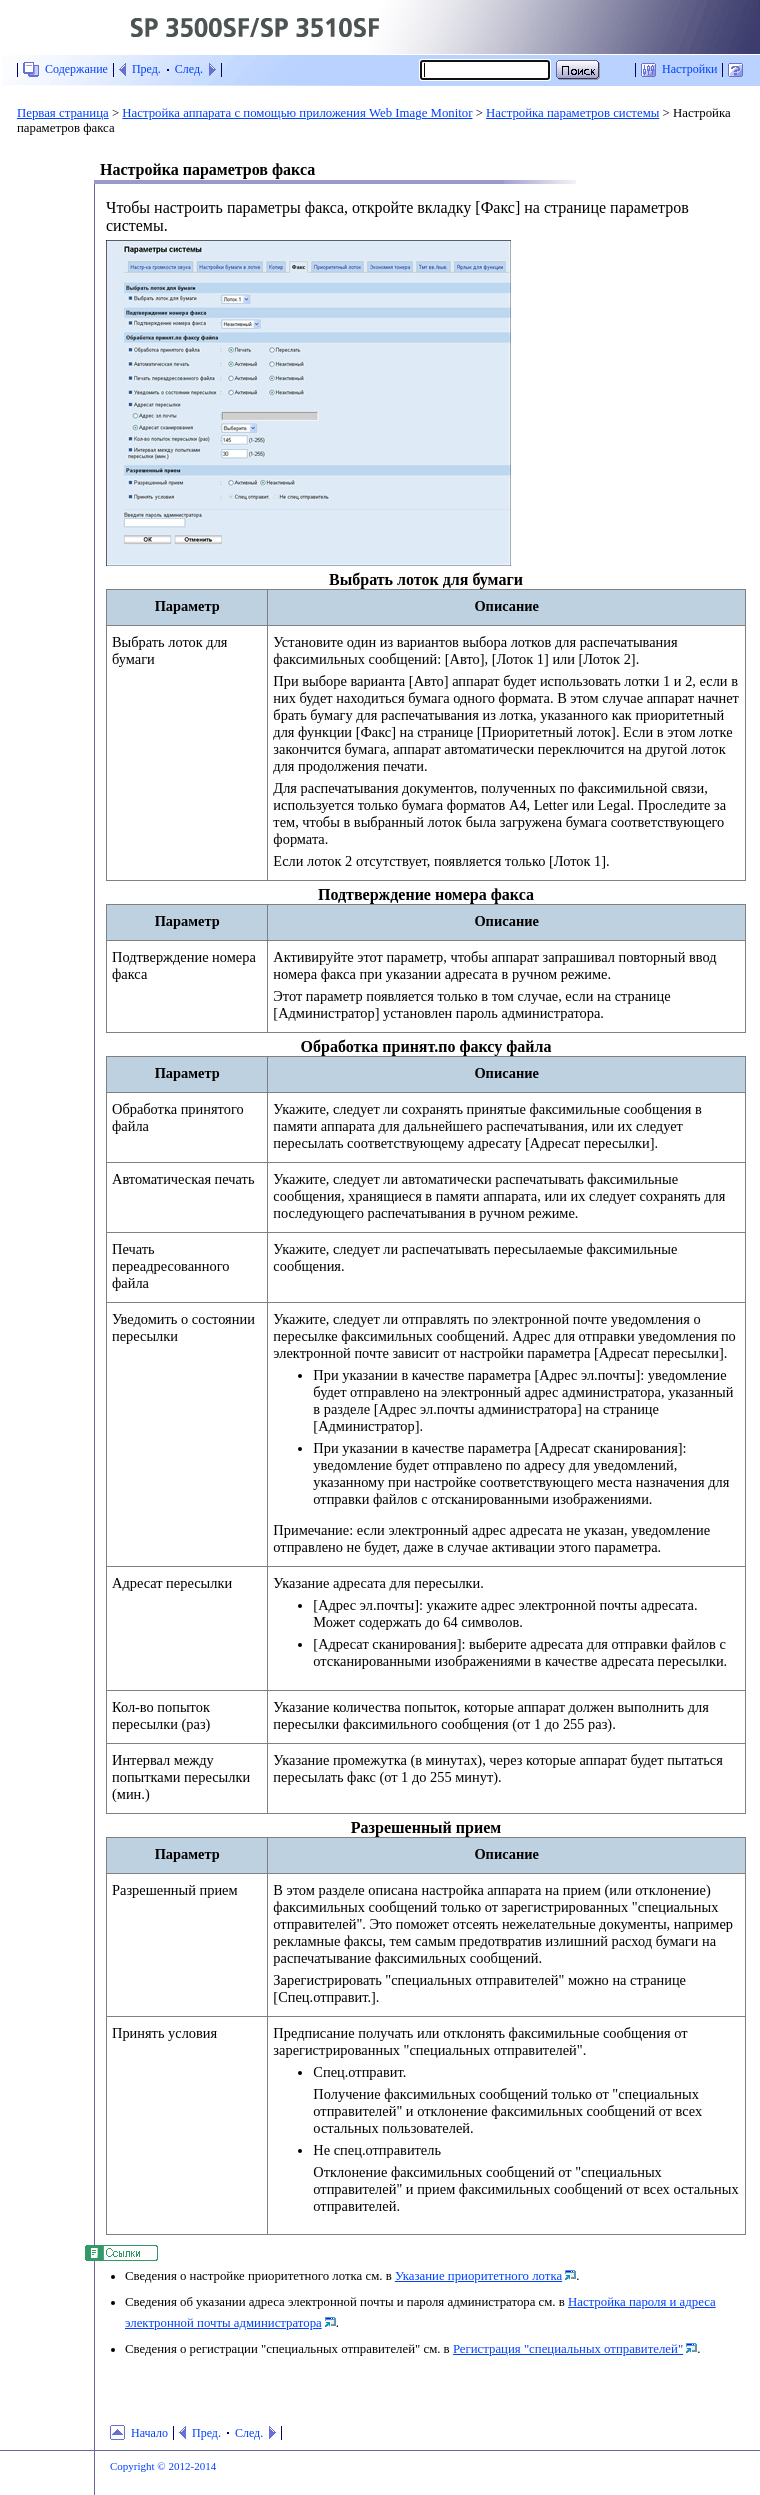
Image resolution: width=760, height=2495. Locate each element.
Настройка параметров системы (572, 113)
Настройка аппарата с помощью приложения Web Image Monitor (297, 113)
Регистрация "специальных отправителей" (568, 2349)
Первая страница (63, 113)
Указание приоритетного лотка (478, 2276)
